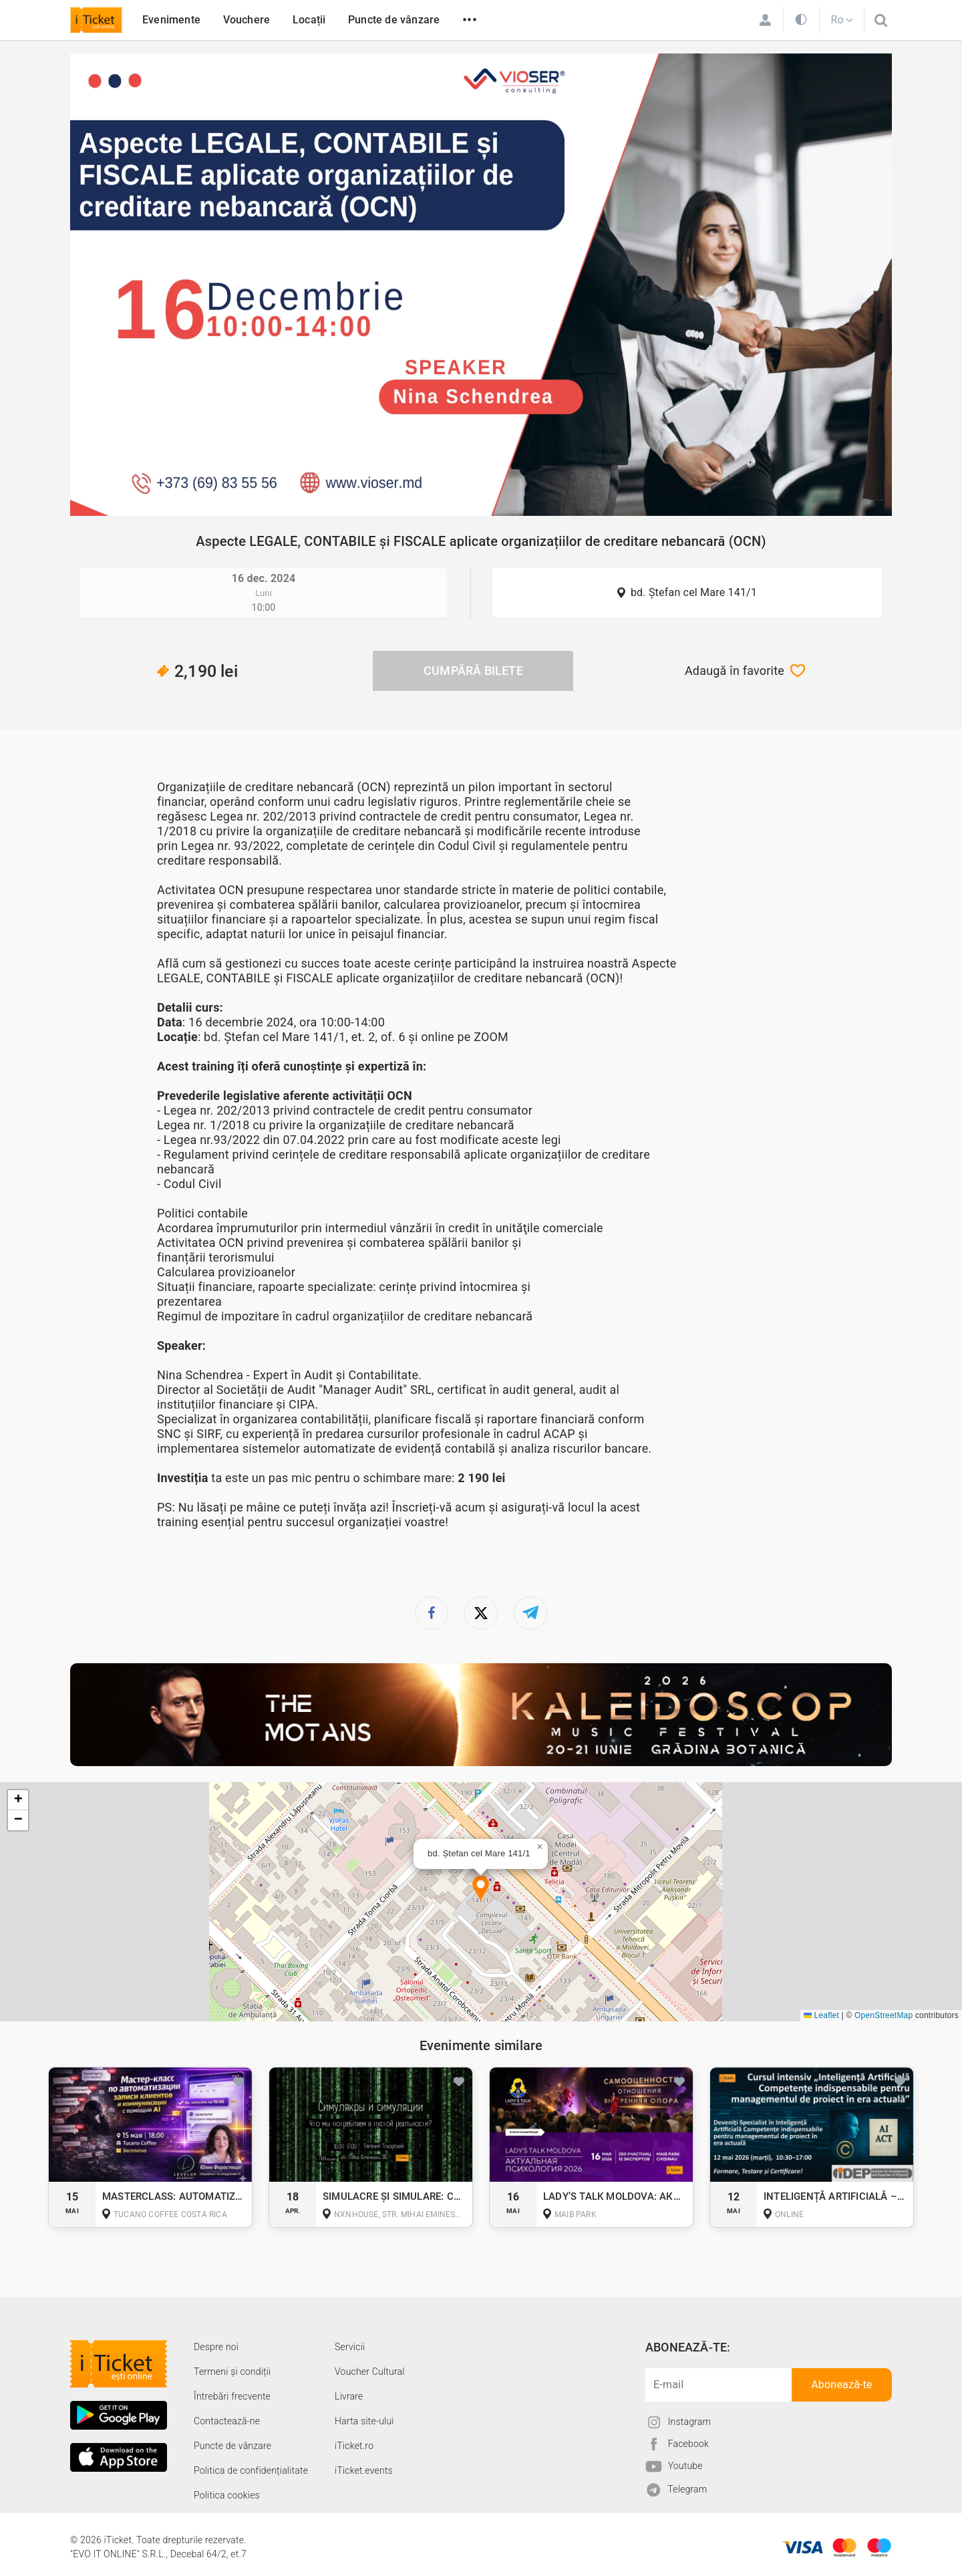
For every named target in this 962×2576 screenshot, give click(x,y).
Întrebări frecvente (232, 2396)
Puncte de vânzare (394, 19)
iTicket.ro (354, 2445)
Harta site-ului (364, 2421)
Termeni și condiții (232, 2371)
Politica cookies (227, 2495)
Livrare (349, 2396)
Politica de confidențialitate (251, 2470)
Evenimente (171, 19)
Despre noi (216, 2346)
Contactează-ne (227, 2421)
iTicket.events (364, 2470)
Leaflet (821, 2015)
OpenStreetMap (883, 2015)
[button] (480, 1889)
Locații (309, 19)
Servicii (350, 2346)
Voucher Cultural (370, 2371)
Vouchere (247, 19)
